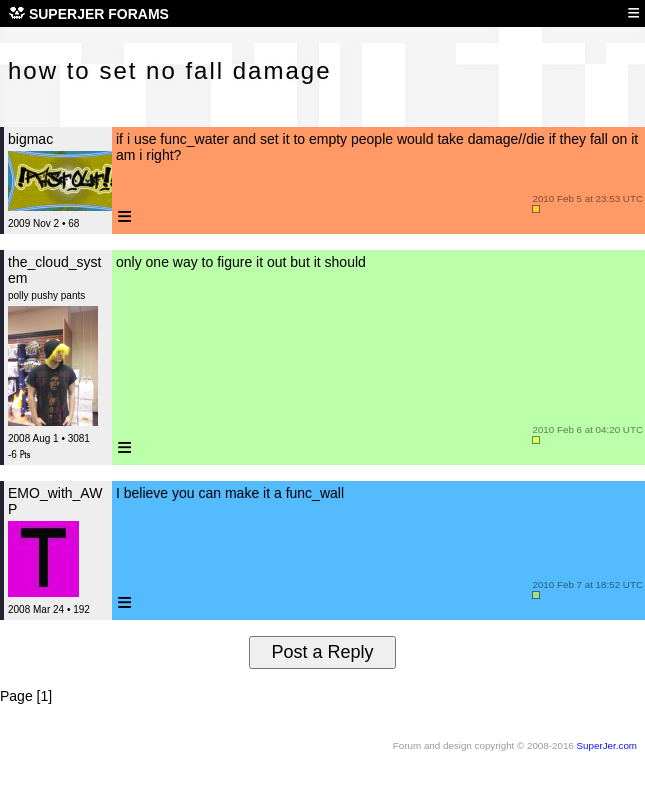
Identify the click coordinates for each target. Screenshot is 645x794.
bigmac (30, 139)
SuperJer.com (607, 745)
